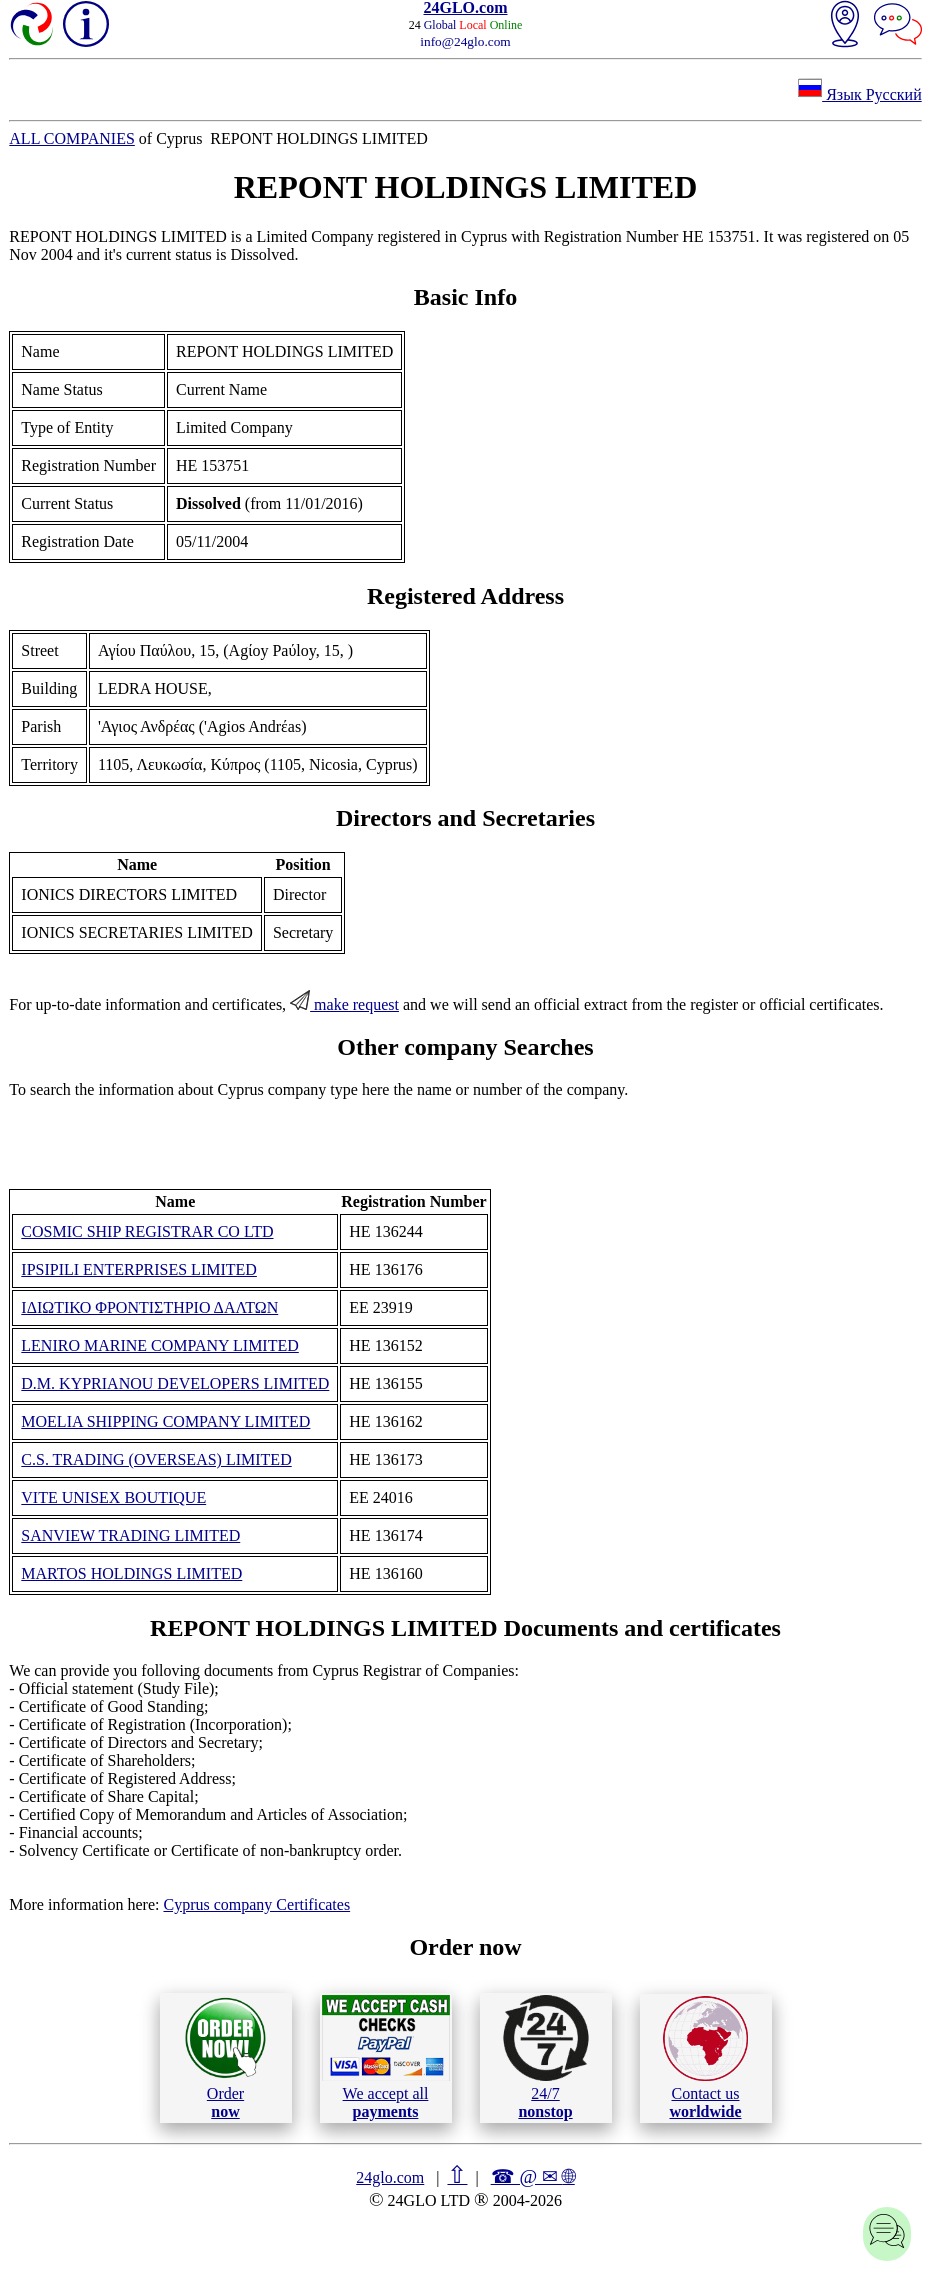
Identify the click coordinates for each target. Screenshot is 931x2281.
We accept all (386, 2057)
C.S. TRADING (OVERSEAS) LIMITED (156, 1459)
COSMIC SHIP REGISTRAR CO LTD (147, 1231)
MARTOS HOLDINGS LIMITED (131, 1573)
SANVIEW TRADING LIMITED (130, 1535)
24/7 (546, 2057)
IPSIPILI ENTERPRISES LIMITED (139, 1269)
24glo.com (390, 2177)
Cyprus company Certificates (256, 1904)
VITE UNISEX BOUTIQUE (113, 1497)
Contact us (705, 2058)
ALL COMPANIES (72, 138)
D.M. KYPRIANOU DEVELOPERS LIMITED (175, 1383)
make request (344, 1004)
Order (225, 2057)
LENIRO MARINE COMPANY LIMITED (159, 1345)
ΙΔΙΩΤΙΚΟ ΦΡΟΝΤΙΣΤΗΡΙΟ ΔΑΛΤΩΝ (149, 1307)
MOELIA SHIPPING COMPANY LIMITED (165, 1421)
